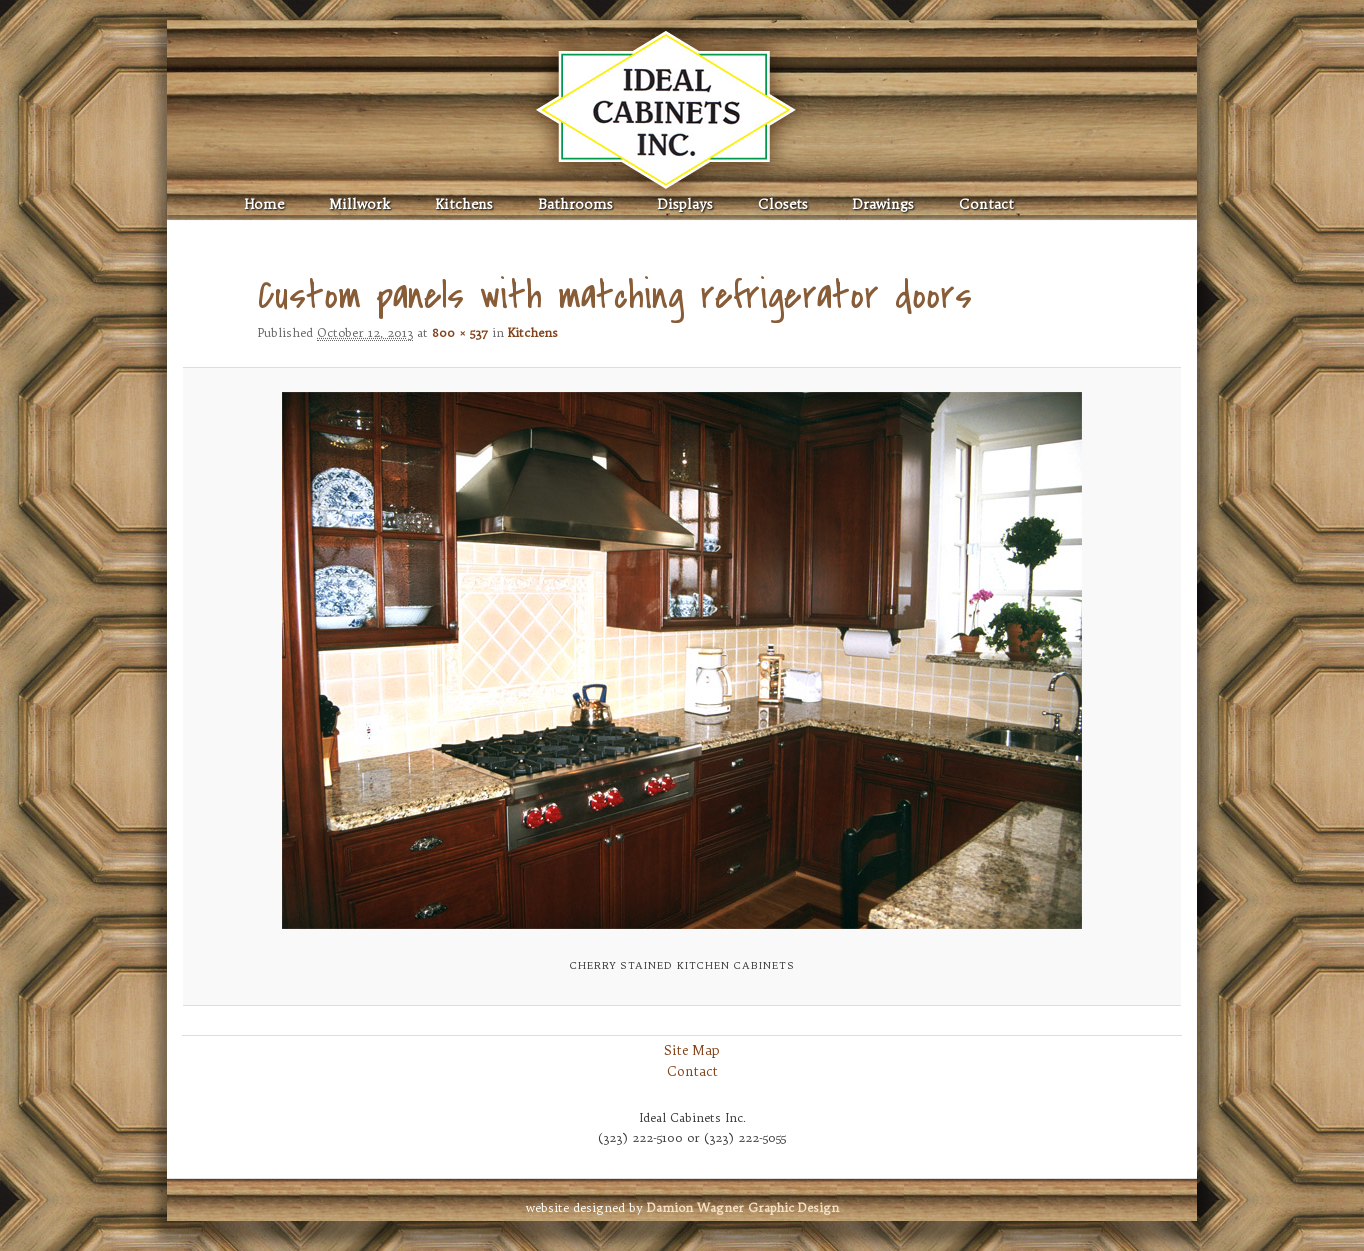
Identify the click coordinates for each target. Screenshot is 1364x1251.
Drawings (883, 204)
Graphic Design (743, 1207)
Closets (783, 204)
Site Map (692, 1050)
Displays (685, 204)
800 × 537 (460, 332)
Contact (986, 204)
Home (264, 204)
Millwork (359, 204)
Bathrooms (575, 204)
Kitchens (464, 204)
